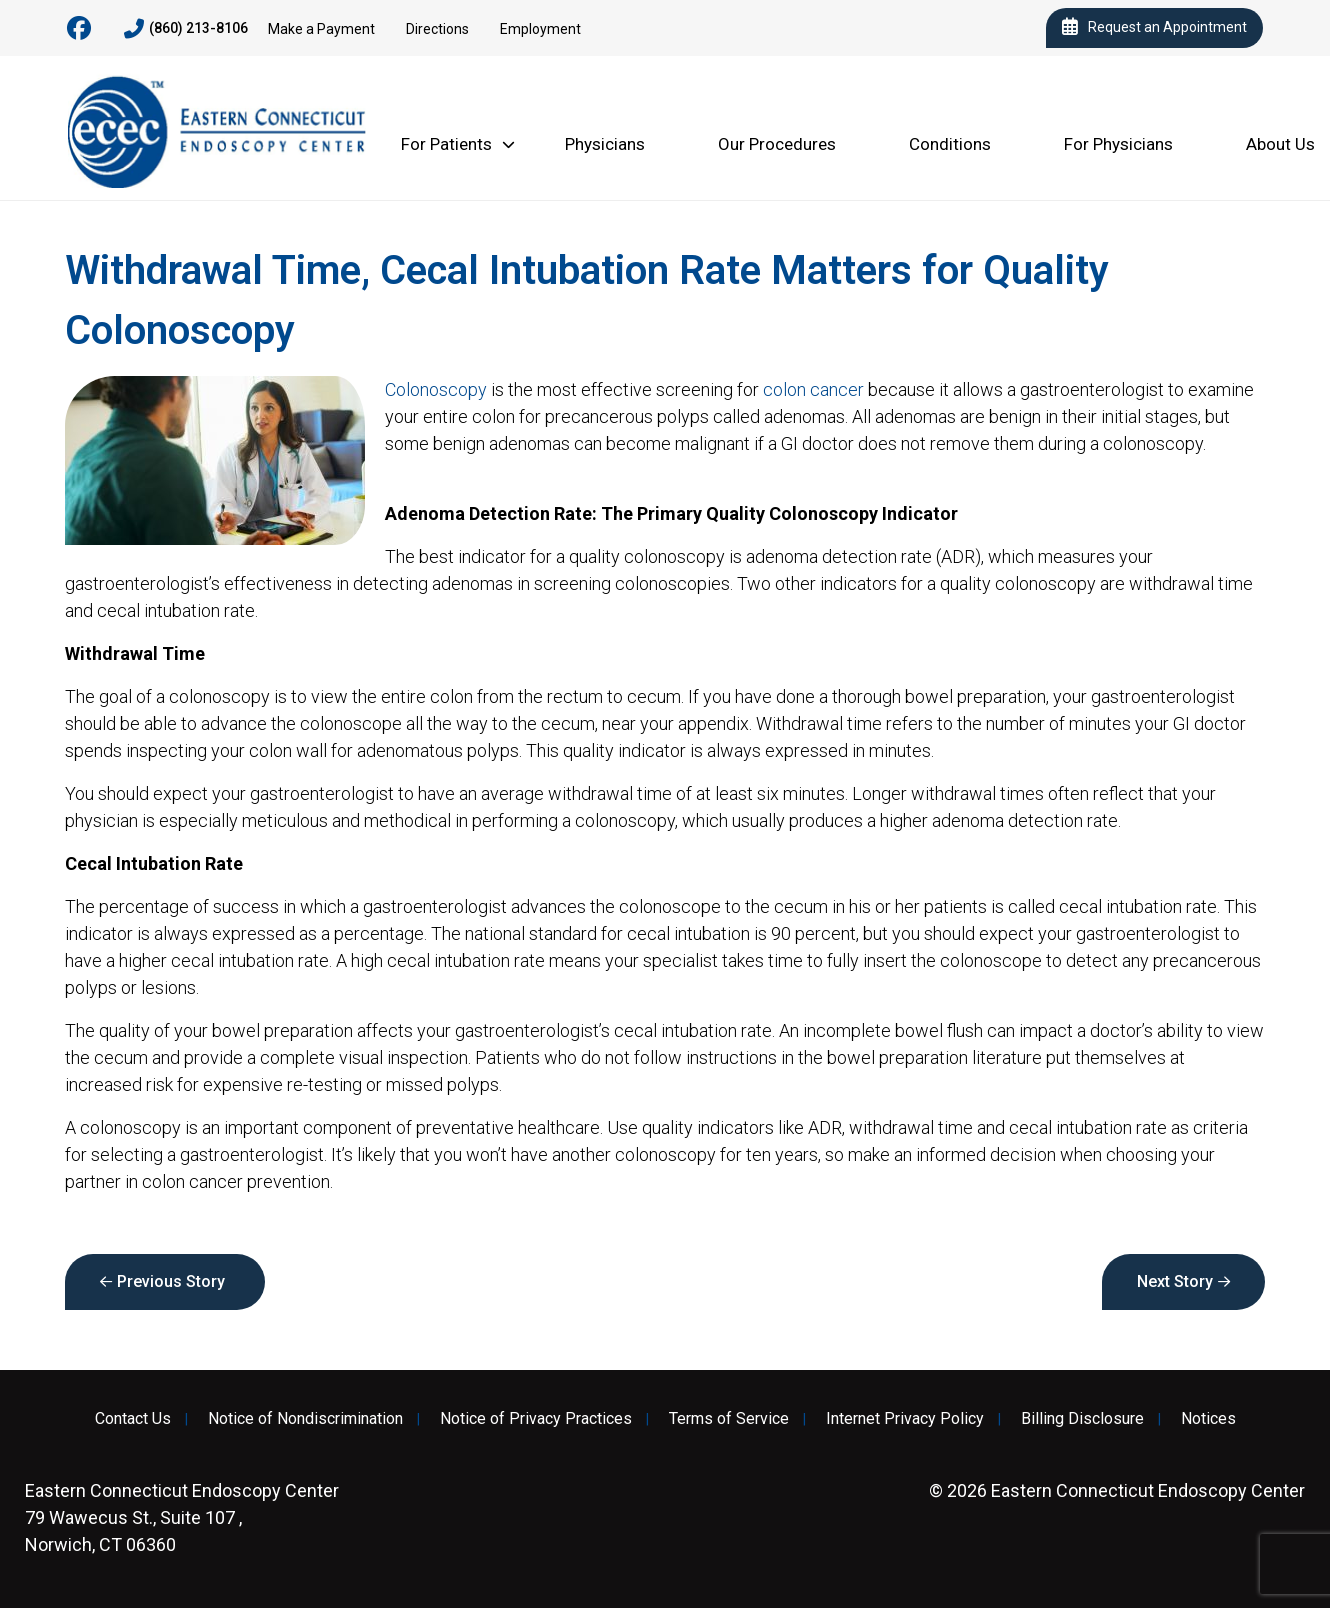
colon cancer (813, 389)
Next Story (1175, 1281)
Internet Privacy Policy (905, 1419)
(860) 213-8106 (186, 29)
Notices (1208, 1419)
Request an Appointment (1154, 28)
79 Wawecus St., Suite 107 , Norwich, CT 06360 (182, 1517)
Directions (437, 29)
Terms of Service (729, 1419)
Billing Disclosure (1082, 1419)
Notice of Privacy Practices (536, 1419)
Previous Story (171, 1281)
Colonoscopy (436, 389)
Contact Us (133, 1419)
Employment (540, 29)
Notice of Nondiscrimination (305, 1419)
